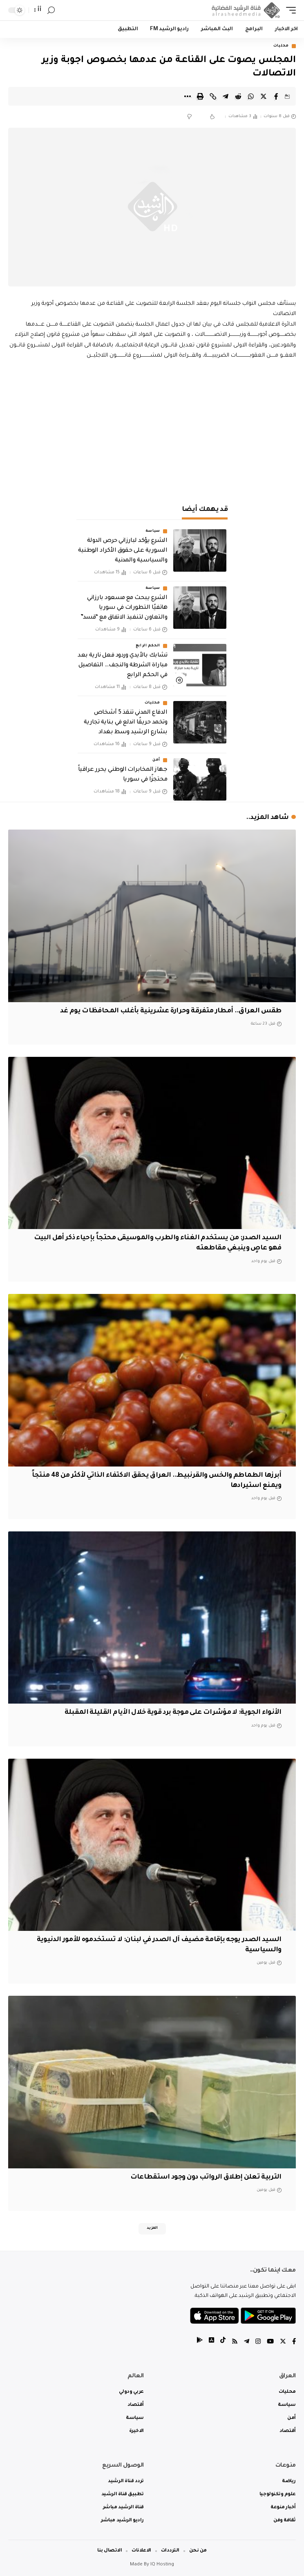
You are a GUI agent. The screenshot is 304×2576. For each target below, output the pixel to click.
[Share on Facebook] (276, 96)
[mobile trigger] (289, 10)
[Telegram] (246, 2342)
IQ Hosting (162, 2564)
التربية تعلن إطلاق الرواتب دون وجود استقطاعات (206, 2177)
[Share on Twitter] (263, 96)
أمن (156, 760)
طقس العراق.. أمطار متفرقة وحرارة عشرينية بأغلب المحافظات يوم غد (171, 1011)
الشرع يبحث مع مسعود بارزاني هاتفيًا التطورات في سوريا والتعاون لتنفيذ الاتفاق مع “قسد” (123, 608)
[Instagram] (258, 2342)
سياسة (153, 531)
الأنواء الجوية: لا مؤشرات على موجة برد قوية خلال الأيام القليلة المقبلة (173, 1712)
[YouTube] (270, 2342)
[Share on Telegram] (225, 96)
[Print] (200, 96)
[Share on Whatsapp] (251, 96)
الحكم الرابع (148, 646)
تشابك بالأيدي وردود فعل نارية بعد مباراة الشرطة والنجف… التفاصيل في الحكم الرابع (122, 665)
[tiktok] (223, 2342)
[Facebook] (294, 2342)
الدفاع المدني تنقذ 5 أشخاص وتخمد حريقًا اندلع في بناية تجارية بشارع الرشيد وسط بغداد (125, 723)
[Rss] (235, 2342)
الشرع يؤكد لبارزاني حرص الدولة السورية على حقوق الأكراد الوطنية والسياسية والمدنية (122, 551)
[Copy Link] (213, 96)
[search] (51, 10)
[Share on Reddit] (238, 96)
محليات (281, 46)
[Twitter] (283, 2342)
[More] (187, 96)
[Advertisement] (152, 430)
